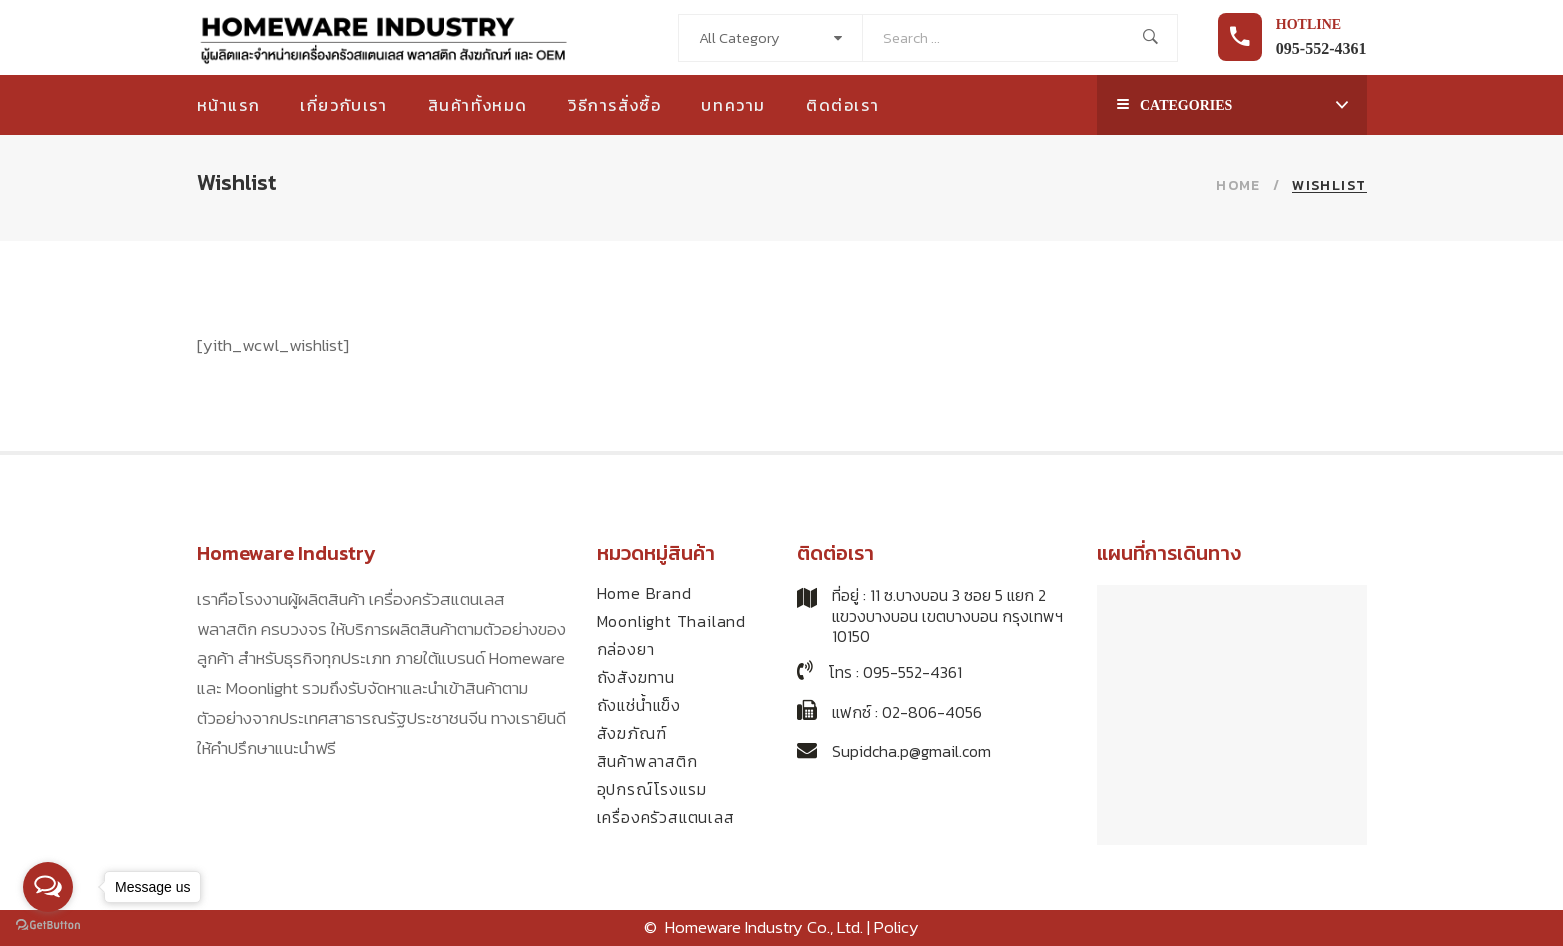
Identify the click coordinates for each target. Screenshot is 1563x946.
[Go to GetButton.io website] (48, 925)
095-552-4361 (1321, 48)
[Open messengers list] (48, 887)
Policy (896, 927)
